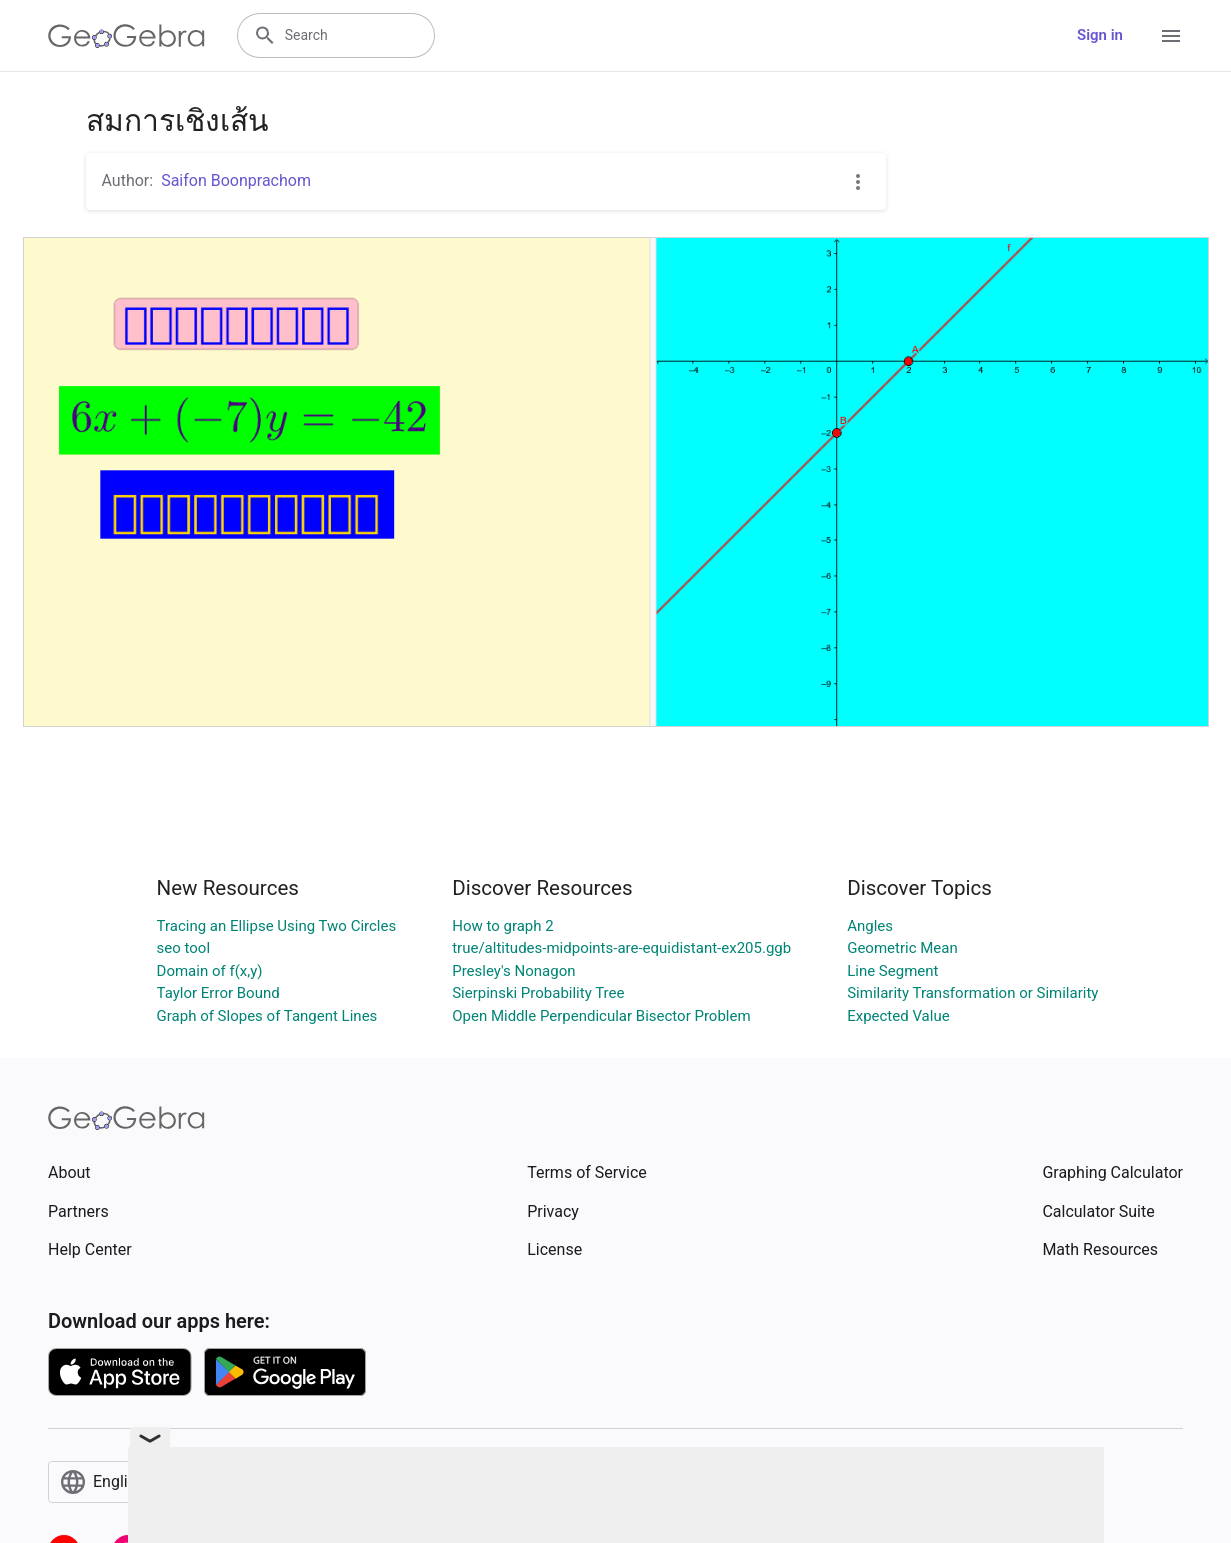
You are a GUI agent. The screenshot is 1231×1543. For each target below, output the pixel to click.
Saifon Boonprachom (236, 180)
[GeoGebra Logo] (126, 36)
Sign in (1100, 35)
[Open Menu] (1171, 36)
